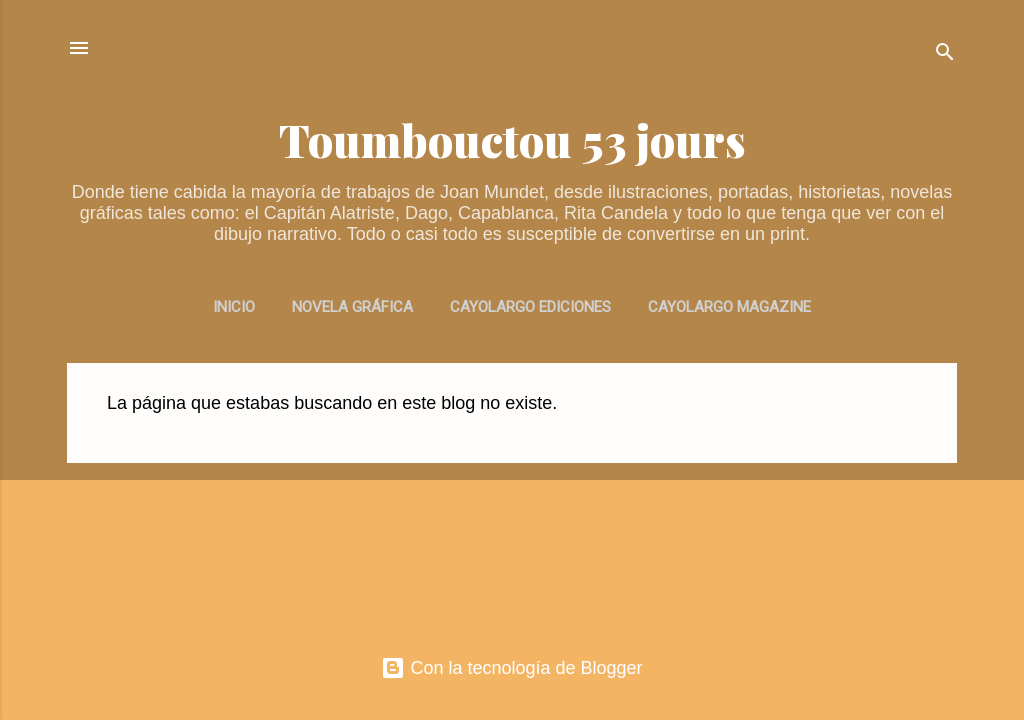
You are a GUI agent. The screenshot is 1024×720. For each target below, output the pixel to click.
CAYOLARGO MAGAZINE (729, 307)
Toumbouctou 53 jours (512, 139)
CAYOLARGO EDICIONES (530, 307)
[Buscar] (945, 54)
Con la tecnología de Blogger (511, 668)
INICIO (234, 307)
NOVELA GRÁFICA (352, 307)
